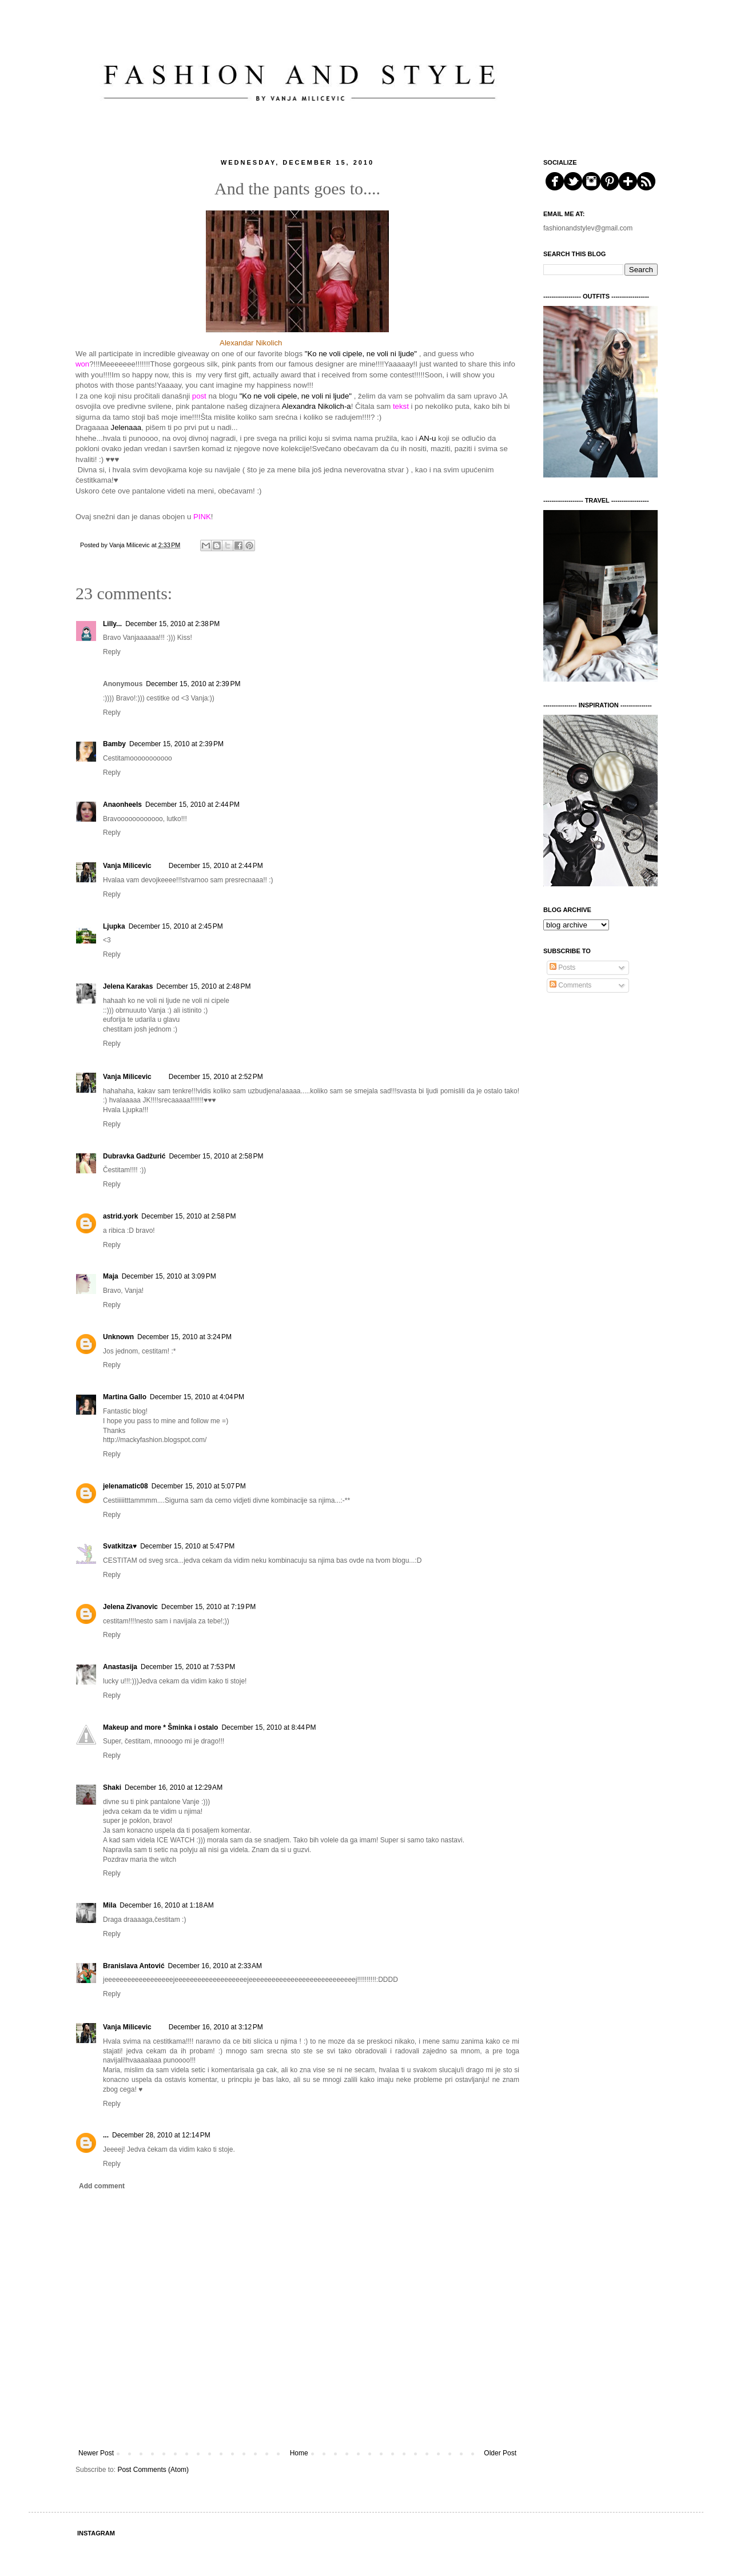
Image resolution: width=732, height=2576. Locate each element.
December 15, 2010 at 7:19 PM (208, 1607)
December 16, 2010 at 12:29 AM (173, 1787)
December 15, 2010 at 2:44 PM (192, 805)
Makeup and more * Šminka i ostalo (160, 1727)
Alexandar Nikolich (251, 343)
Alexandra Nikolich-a (315, 406)
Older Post (500, 2453)
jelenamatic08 (125, 1486)
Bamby (114, 744)
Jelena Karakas (128, 986)
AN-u (427, 438)
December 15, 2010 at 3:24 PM (184, 1337)
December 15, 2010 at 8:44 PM (268, 1727)
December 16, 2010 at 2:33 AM (215, 1966)
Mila (109, 1905)
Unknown (118, 1337)
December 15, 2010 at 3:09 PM (169, 1276)
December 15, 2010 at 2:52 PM (216, 1077)
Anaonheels (122, 805)
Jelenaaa (126, 427)
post (199, 396)
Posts (562, 967)
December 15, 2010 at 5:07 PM (199, 1486)
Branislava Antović (134, 1966)
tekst (401, 406)
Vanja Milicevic (127, 866)
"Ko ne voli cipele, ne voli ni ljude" (361, 353)
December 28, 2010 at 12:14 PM (161, 2135)
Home (299, 2453)
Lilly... (112, 624)
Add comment (102, 2186)
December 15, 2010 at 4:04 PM (197, 1397)
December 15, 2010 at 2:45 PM (176, 926)
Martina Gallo (124, 1397)
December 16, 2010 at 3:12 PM (216, 2027)
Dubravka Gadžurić (134, 1156)
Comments (570, 985)
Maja (110, 1276)
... (106, 2135)
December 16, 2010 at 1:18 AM (166, 1905)
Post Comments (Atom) (153, 2470)
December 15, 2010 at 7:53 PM (188, 1667)
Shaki (112, 1787)
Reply (112, 652)
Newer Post (96, 2453)
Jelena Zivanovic (130, 1607)
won (82, 364)
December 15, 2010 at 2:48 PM (203, 986)
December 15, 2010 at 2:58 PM (216, 1156)
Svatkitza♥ (120, 1546)
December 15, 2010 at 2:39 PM (193, 684)
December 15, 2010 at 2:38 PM (172, 624)
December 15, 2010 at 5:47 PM (187, 1546)
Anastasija (120, 1667)
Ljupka (114, 926)
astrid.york (120, 1216)
